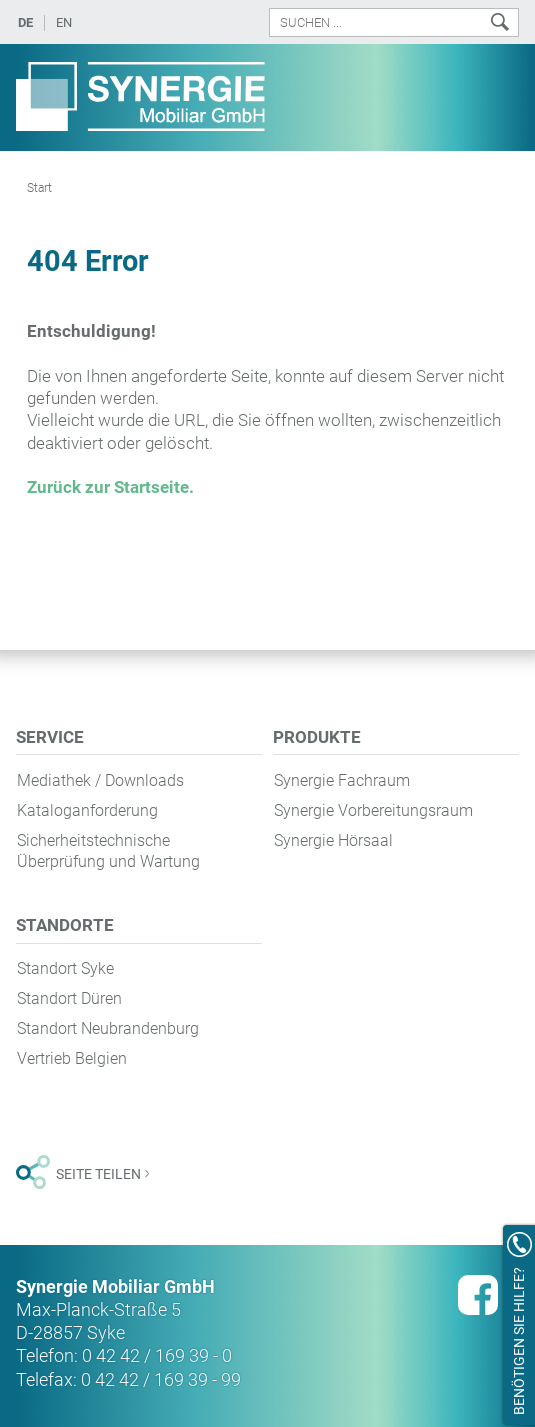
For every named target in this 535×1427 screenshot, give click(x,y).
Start (39, 188)
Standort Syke (65, 968)
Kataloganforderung (87, 810)
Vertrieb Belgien (72, 1058)
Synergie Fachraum (342, 780)
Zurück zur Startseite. (110, 487)
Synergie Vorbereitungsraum (373, 810)
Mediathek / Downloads (100, 780)
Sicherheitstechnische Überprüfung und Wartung (108, 851)
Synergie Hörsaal (333, 840)
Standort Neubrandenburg (108, 1028)
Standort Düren (69, 998)
